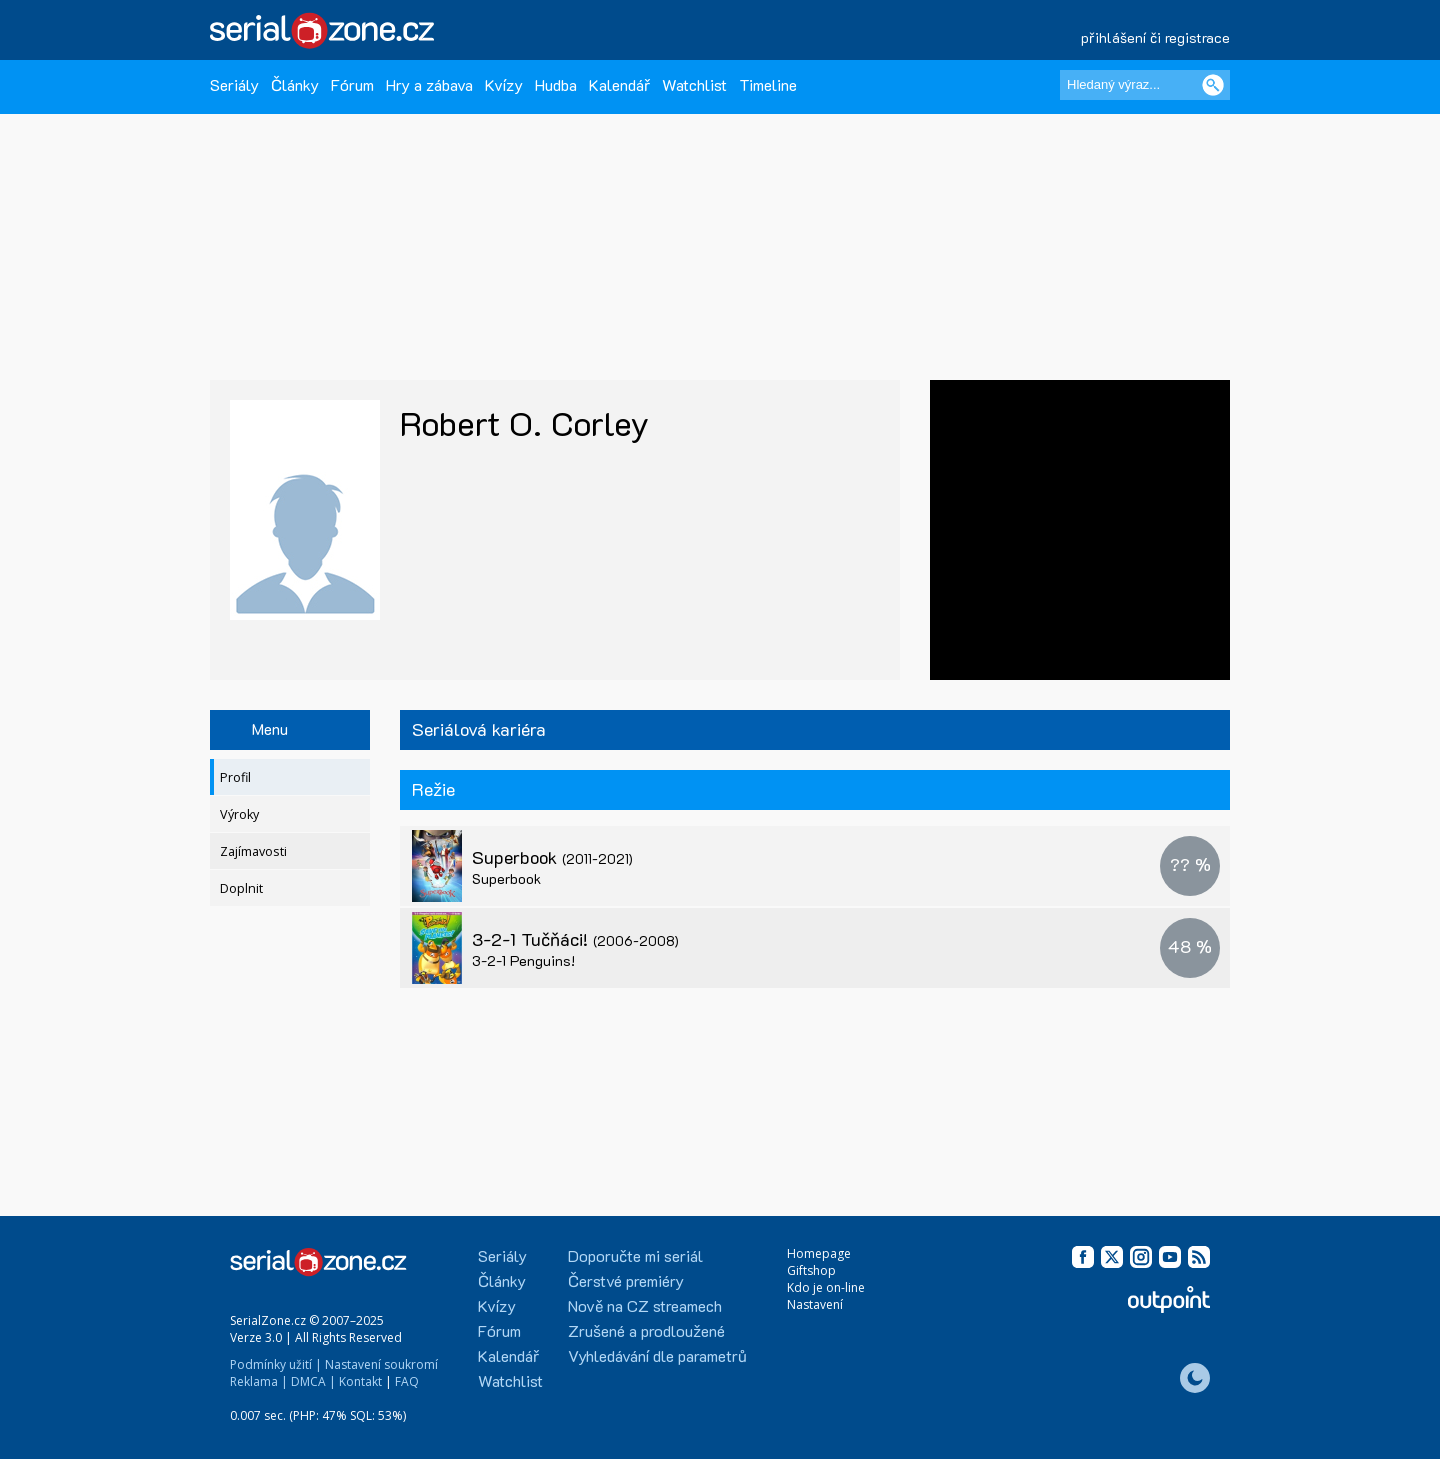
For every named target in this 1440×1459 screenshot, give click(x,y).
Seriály (234, 84)
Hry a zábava (429, 84)
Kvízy (504, 84)
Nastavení (815, 1304)
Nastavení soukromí (381, 1364)
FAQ (407, 1381)
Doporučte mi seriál (635, 1255)
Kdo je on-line (826, 1287)
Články (295, 84)
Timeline (768, 84)
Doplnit (241, 888)
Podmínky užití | (276, 1364)
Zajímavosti (253, 851)
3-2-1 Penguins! (523, 960)
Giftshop (811, 1270)
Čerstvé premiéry (626, 1280)
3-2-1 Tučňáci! (575, 939)
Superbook (552, 857)
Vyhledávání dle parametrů (657, 1355)
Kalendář (619, 84)
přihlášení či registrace (1155, 37)
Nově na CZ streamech (645, 1305)
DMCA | (313, 1381)
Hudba (556, 84)
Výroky (239, 814)
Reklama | (259, 1381)
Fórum (352, 84)
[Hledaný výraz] (1145, 85)
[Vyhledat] (1213, 85)
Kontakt (360, 1381)
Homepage (819, 1253)
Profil (235, 777)
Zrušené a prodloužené (646, 1330)
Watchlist (694, 84)
